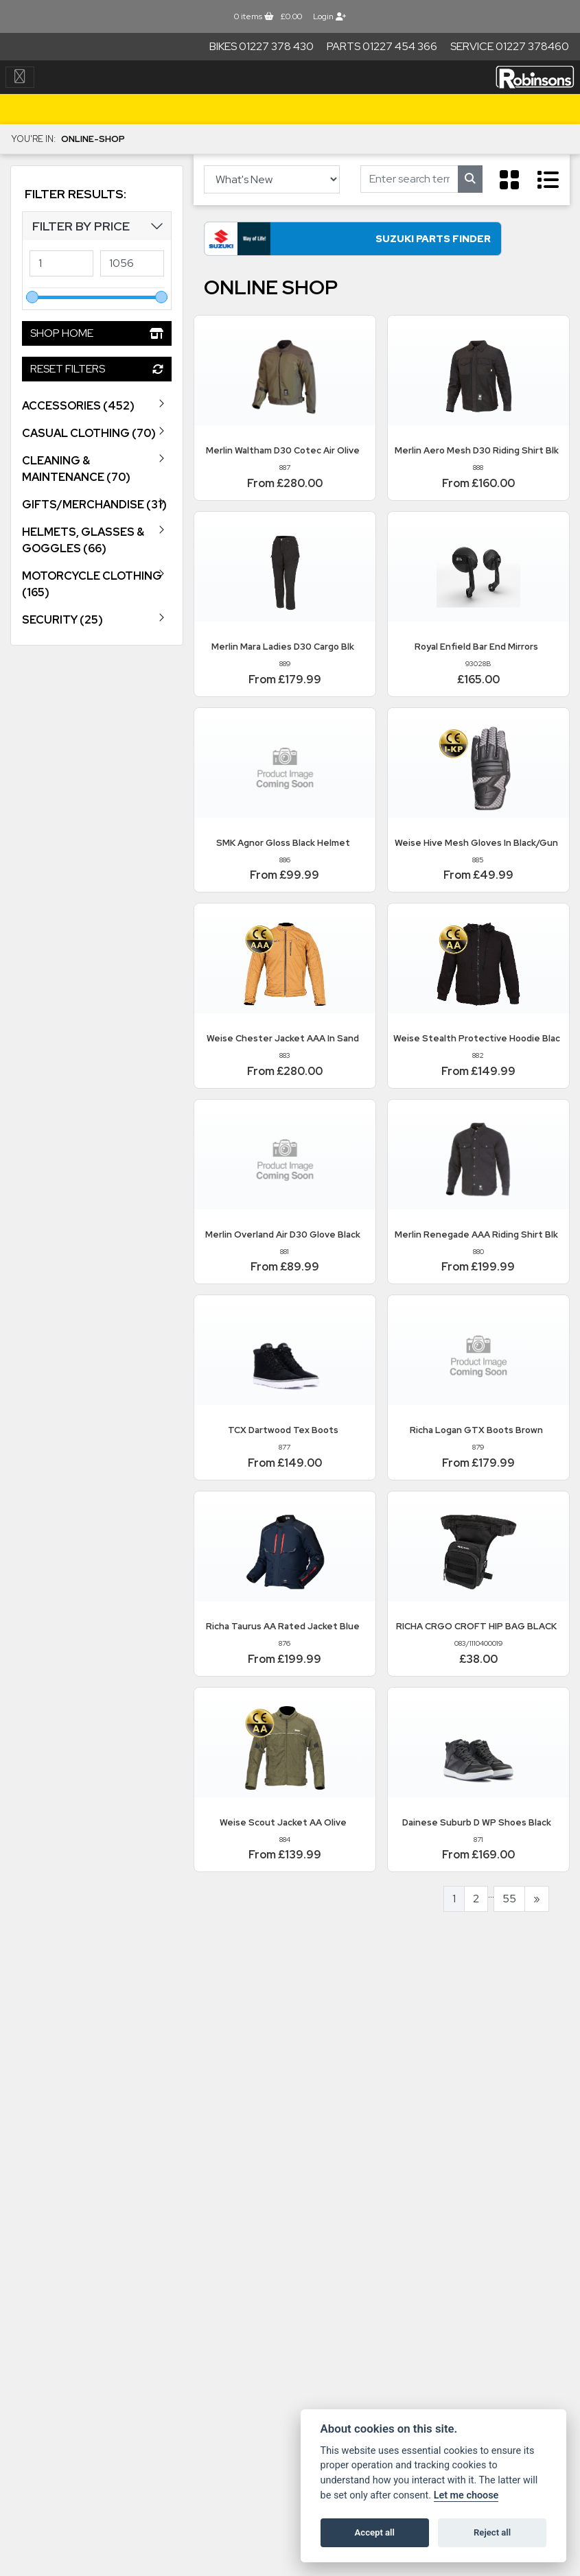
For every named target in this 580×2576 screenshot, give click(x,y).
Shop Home (96, 333)
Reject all (492, 2532)
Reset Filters (96, 369)
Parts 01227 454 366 (382, 46)
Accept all (375, 2532)
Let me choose (466, 2495)
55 (509, 1905)
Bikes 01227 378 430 (261, 46)
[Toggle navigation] (19, 77)
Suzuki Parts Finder (334, 244)
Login (329, 16)
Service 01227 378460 (509, 46)
